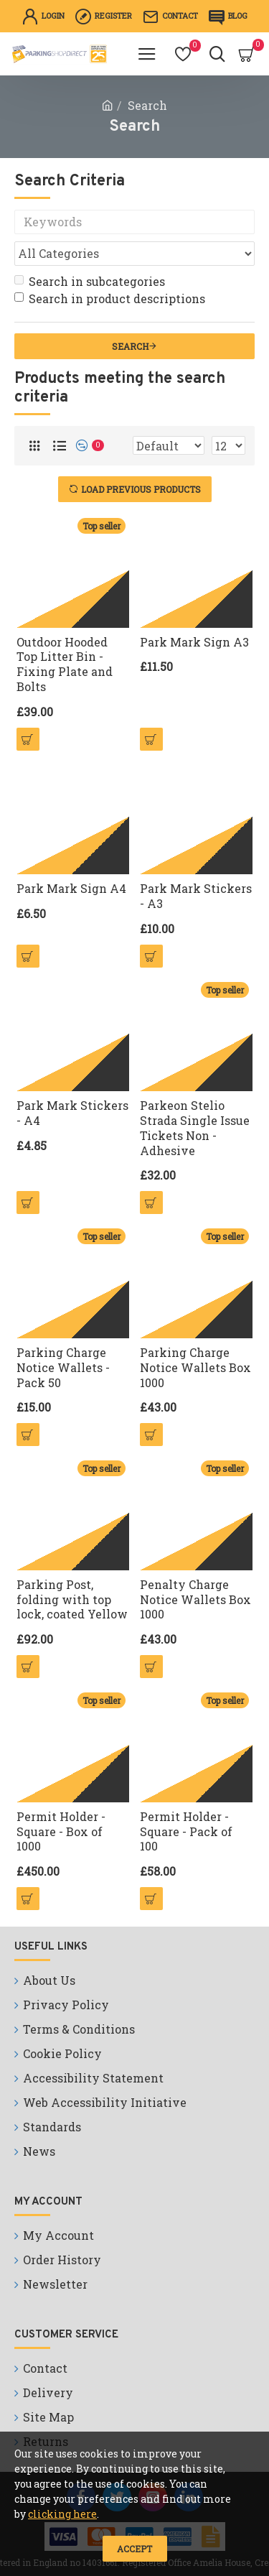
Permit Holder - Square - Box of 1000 (60, 1832)
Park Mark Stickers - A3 (196, 896)
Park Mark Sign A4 (71, 888)
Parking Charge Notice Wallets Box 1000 (195, 1367)
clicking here (62, 2514)
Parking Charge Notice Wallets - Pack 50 (63, 1367)
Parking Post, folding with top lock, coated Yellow (72, 1599)
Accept (134, 2548)
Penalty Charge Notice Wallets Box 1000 (195, 1599)
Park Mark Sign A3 (194, 642)
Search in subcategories (89, 281)
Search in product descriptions (109, 298)
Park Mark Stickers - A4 (72, 1113)
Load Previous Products (141, 489)
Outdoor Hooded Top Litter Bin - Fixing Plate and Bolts (64, 664)
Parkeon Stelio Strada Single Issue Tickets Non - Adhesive (195, 1127)
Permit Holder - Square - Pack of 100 (186, 1832)
